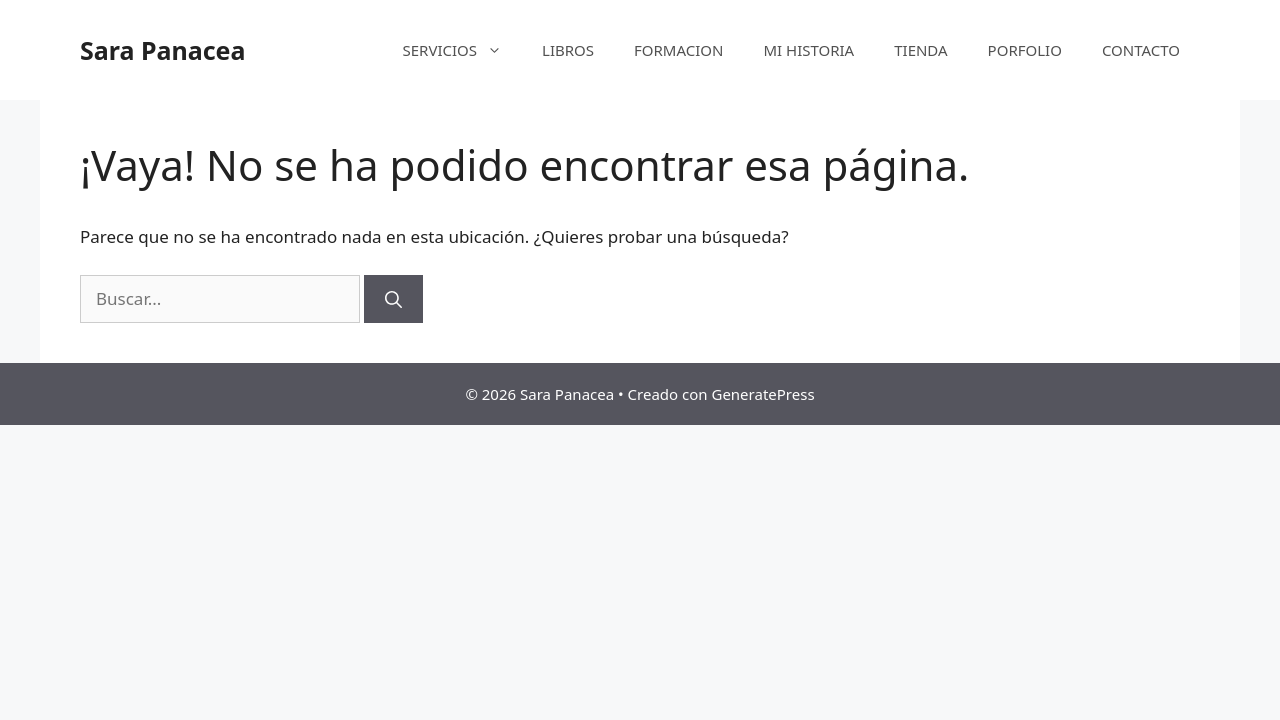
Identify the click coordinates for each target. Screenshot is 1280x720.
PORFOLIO (1025, 50)
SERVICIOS (463, 50)
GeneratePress (762, 394)
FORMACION (678, 50)
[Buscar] (393, 299)
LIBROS (568, 50)
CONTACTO (1141, 50)
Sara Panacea (162, 50)
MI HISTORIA (808, 50)
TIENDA (920, 50)
